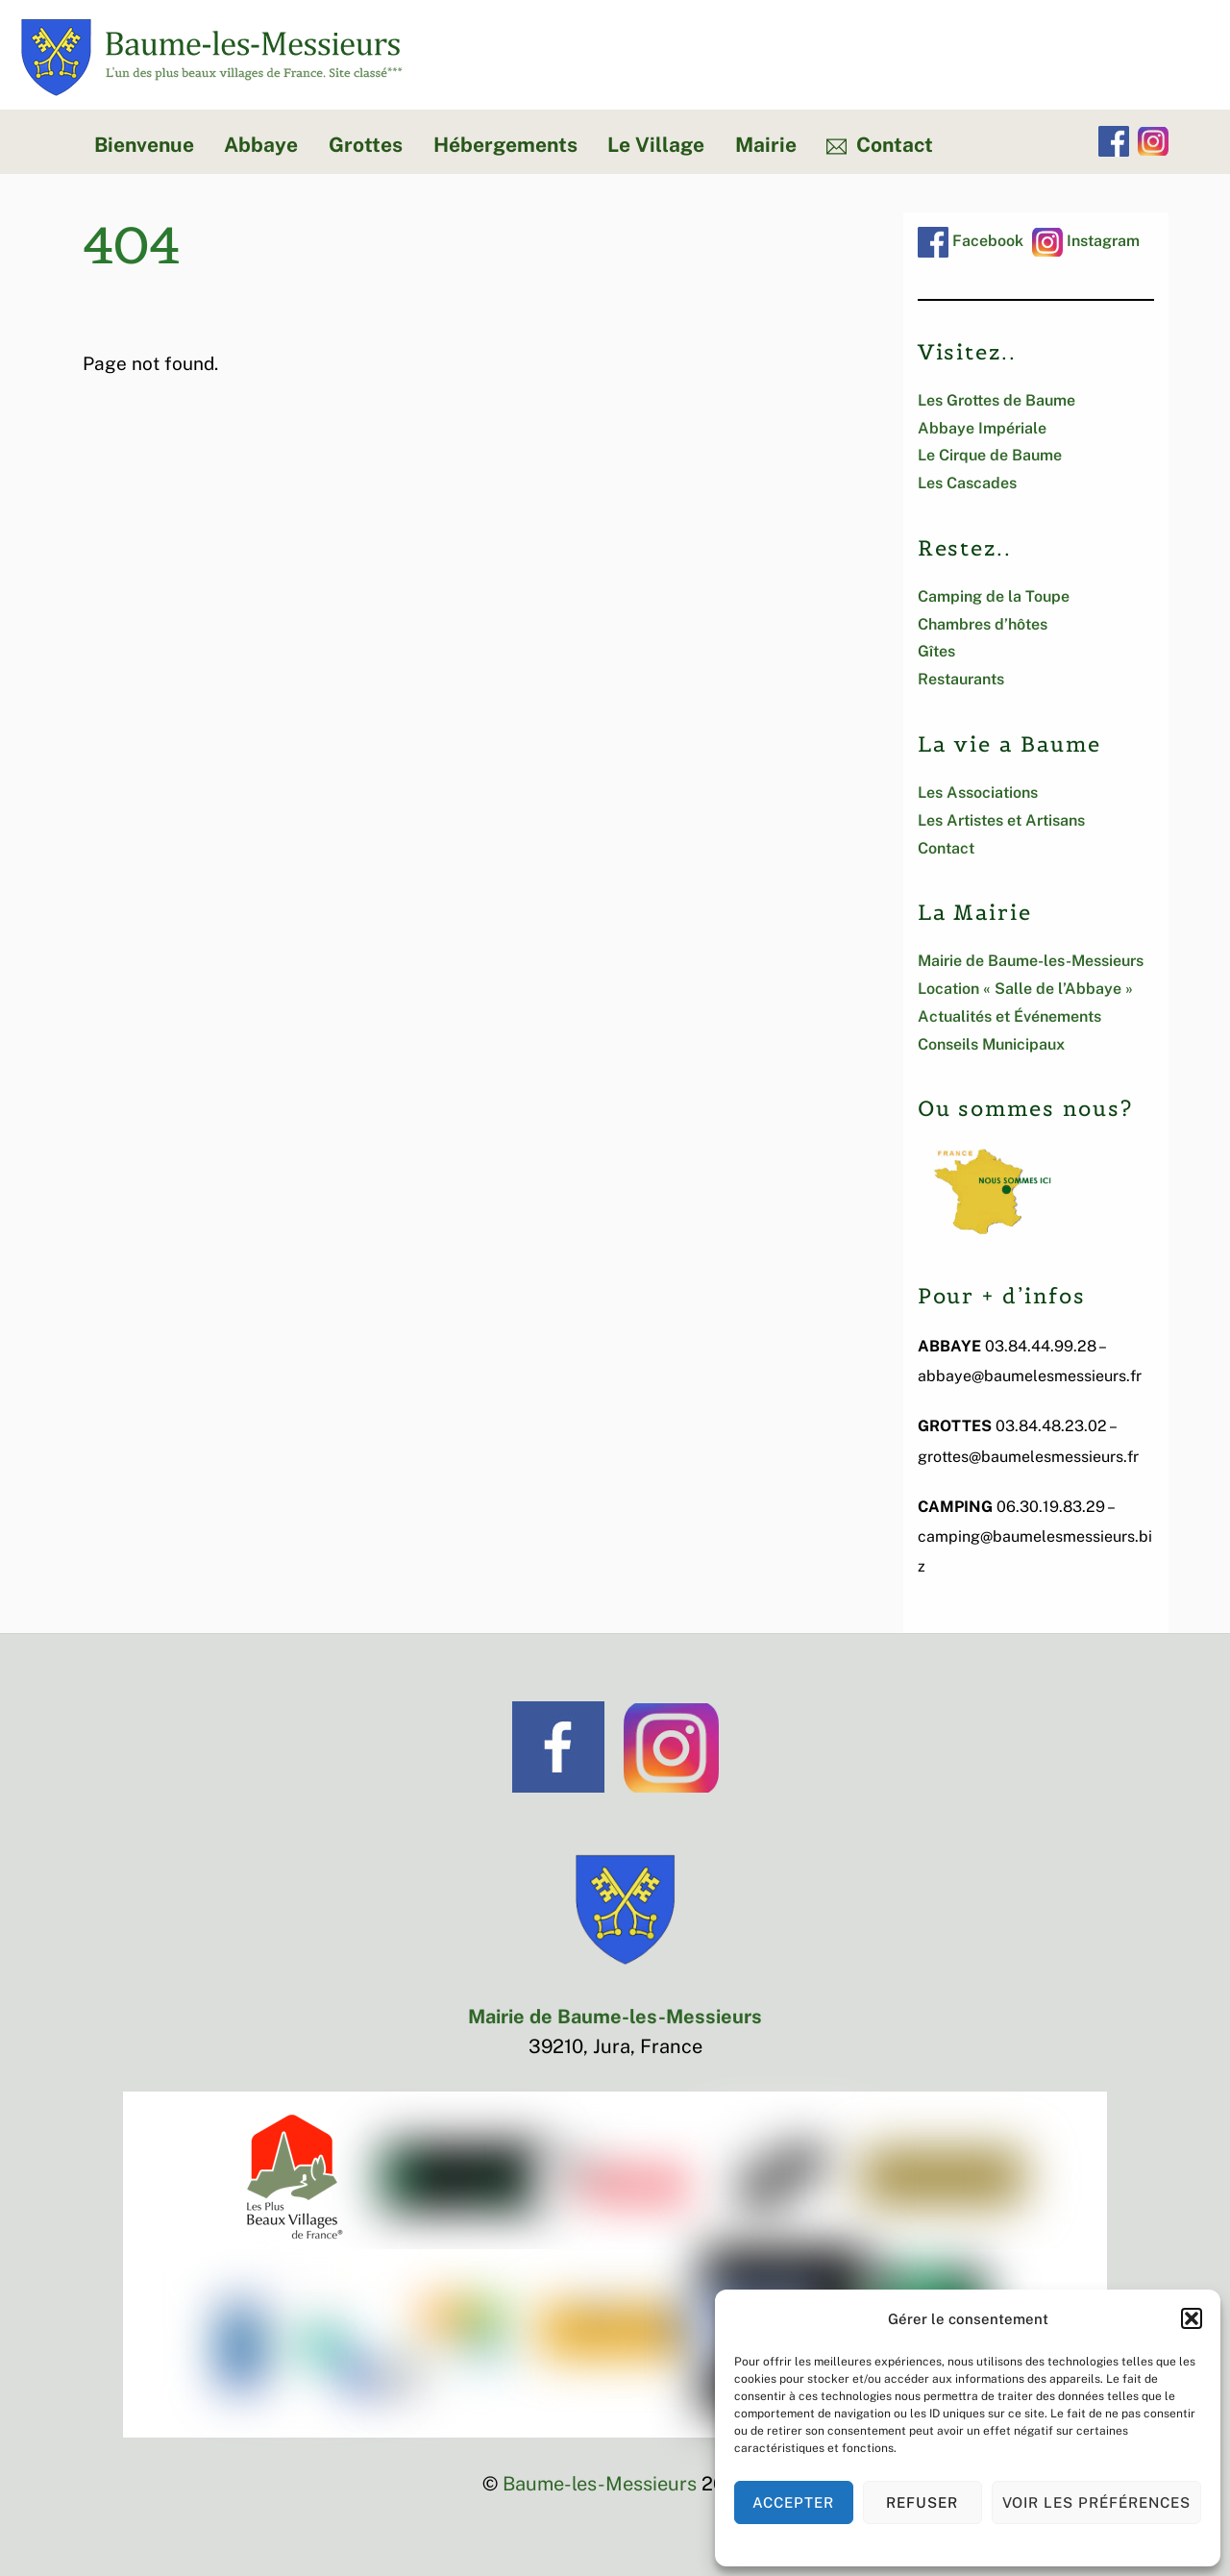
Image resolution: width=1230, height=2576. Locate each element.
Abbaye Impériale (982, 428)
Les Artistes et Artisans (1001, 820)
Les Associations (978, 792)
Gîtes (936, 651)
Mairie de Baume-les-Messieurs (1031, 961)
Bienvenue (144, 145)
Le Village (655, 145)
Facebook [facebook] (970, 241)
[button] (1191, 2318)
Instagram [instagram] (1086, 241)
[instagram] (1153, 141)
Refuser (922, 2502)
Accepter (793, 2502)
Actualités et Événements (1009, 1016)
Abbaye (261, 145)
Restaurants (961, 679)
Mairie (766, 145)
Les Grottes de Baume (996, 400)
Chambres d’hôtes (982, 624)
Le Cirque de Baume (990, 455)
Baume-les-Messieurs (600, 2483)
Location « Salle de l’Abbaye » (1025, 988)
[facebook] (1113, 141)
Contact (879, 145)
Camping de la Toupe (994, 596)
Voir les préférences (1097, 2502)
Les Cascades (967, 483)
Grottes (366, 145)
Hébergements (505, 145)
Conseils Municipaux (991, 1044)
